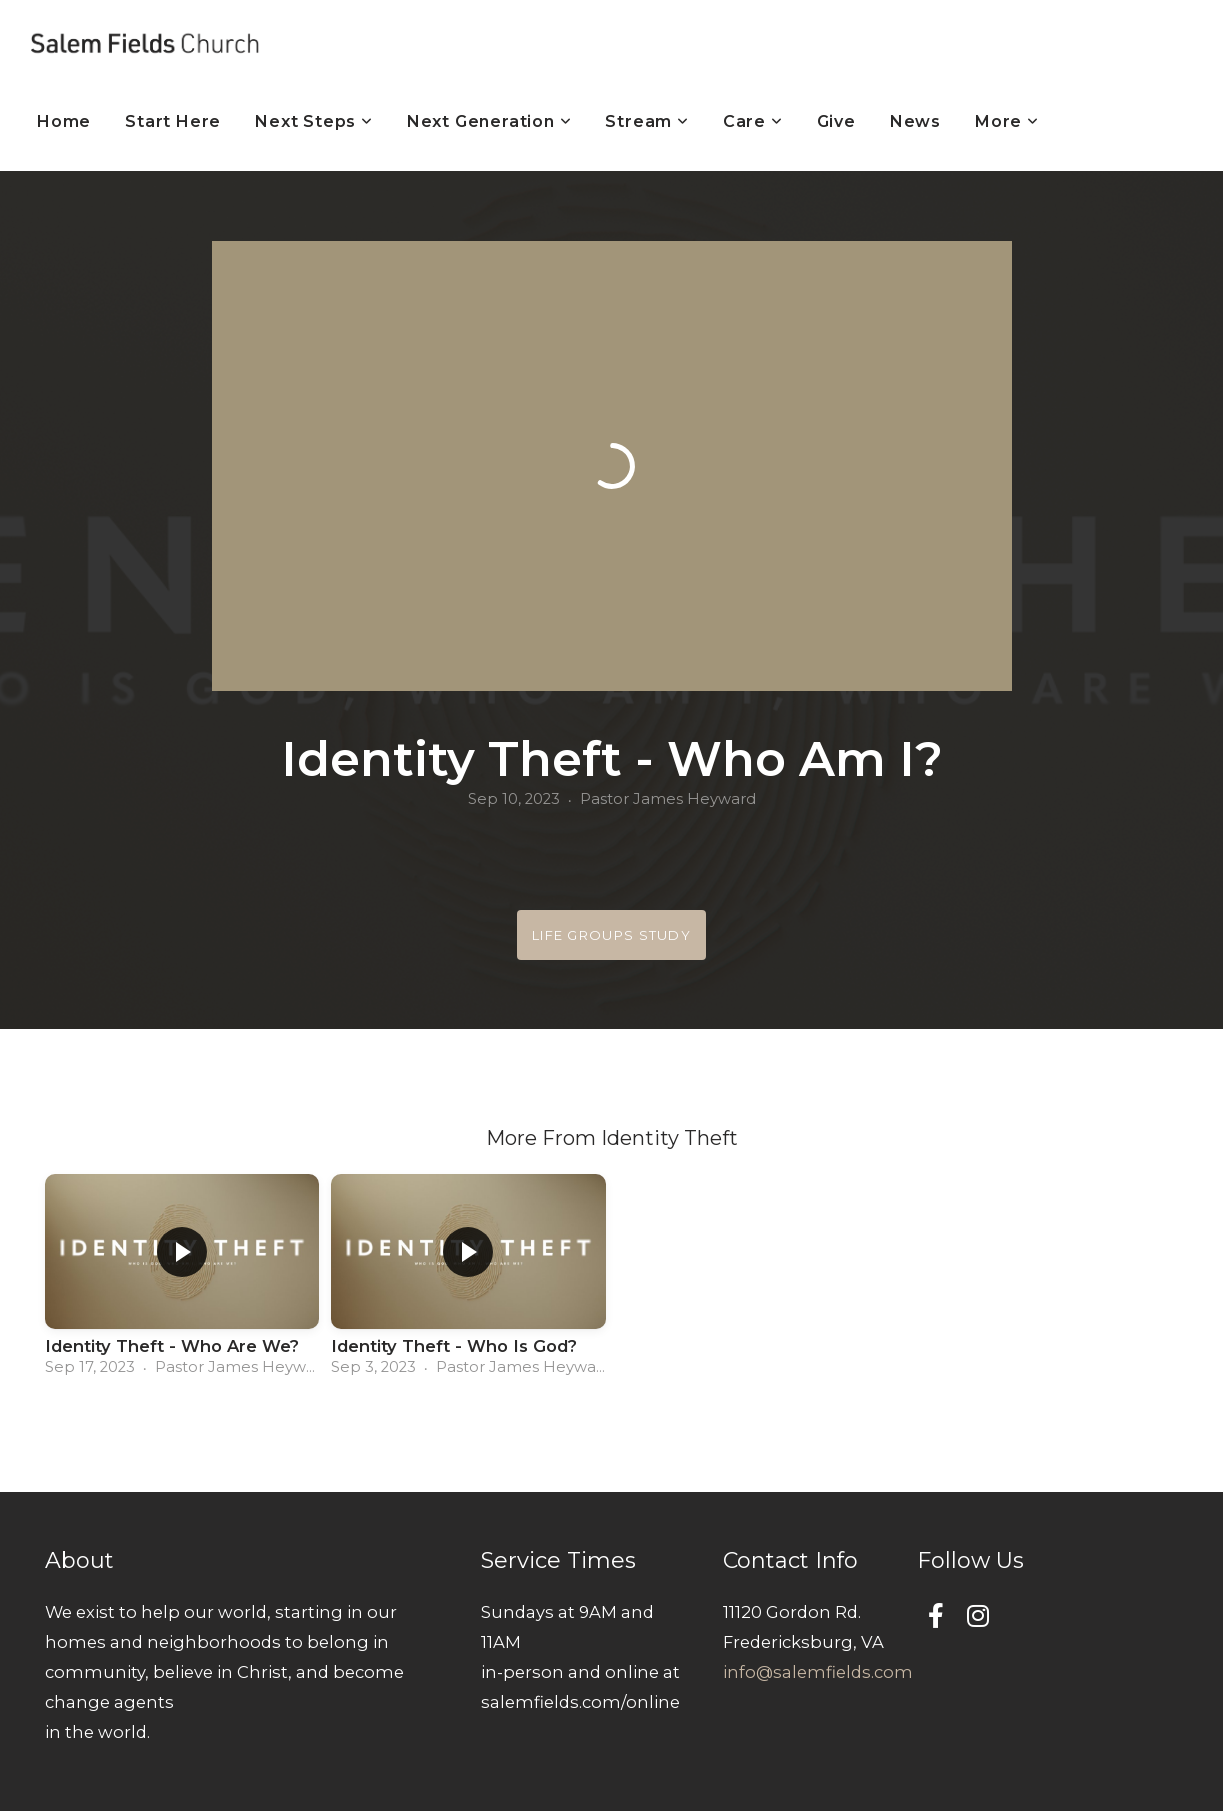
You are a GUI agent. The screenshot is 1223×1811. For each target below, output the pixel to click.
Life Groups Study (611, 935)
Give (836, 121)
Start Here (173, 121)
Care (753, 121)
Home (64, 121)
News (915, 121)
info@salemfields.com (818, 1672)
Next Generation (489, 121)
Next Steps (314, 121)
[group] (182, 1281)
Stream (646, 121)
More (1007, 121)
